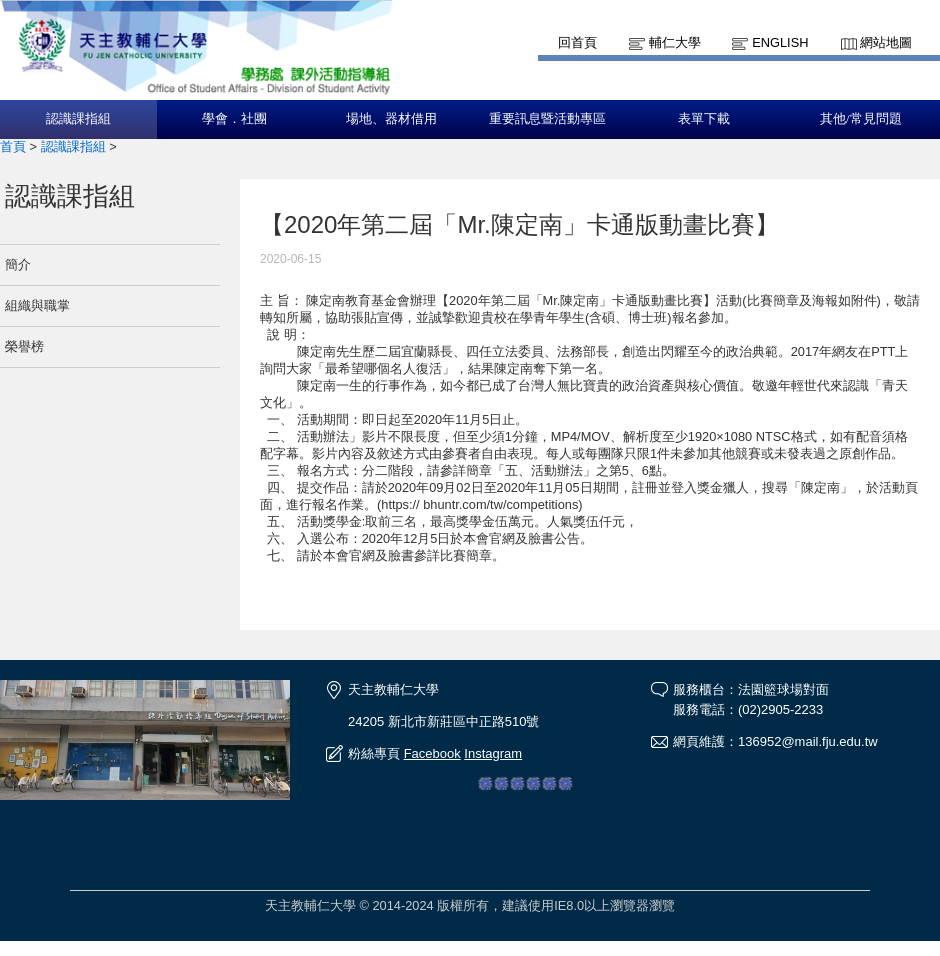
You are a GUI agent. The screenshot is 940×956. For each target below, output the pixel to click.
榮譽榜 (24, 346)
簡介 (18, 264)
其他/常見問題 (861, 119)
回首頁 (577, 42)
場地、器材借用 (391, 119)
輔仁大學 (675, 42)
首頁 (13, 146)
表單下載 (704, 119)
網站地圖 (886, 42)
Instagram (493, 753)
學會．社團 (234, 119)
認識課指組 (78, 119)
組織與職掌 (37, 305)
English (780, 42)
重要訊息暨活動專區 (547, 119)
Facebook (432, 753)
